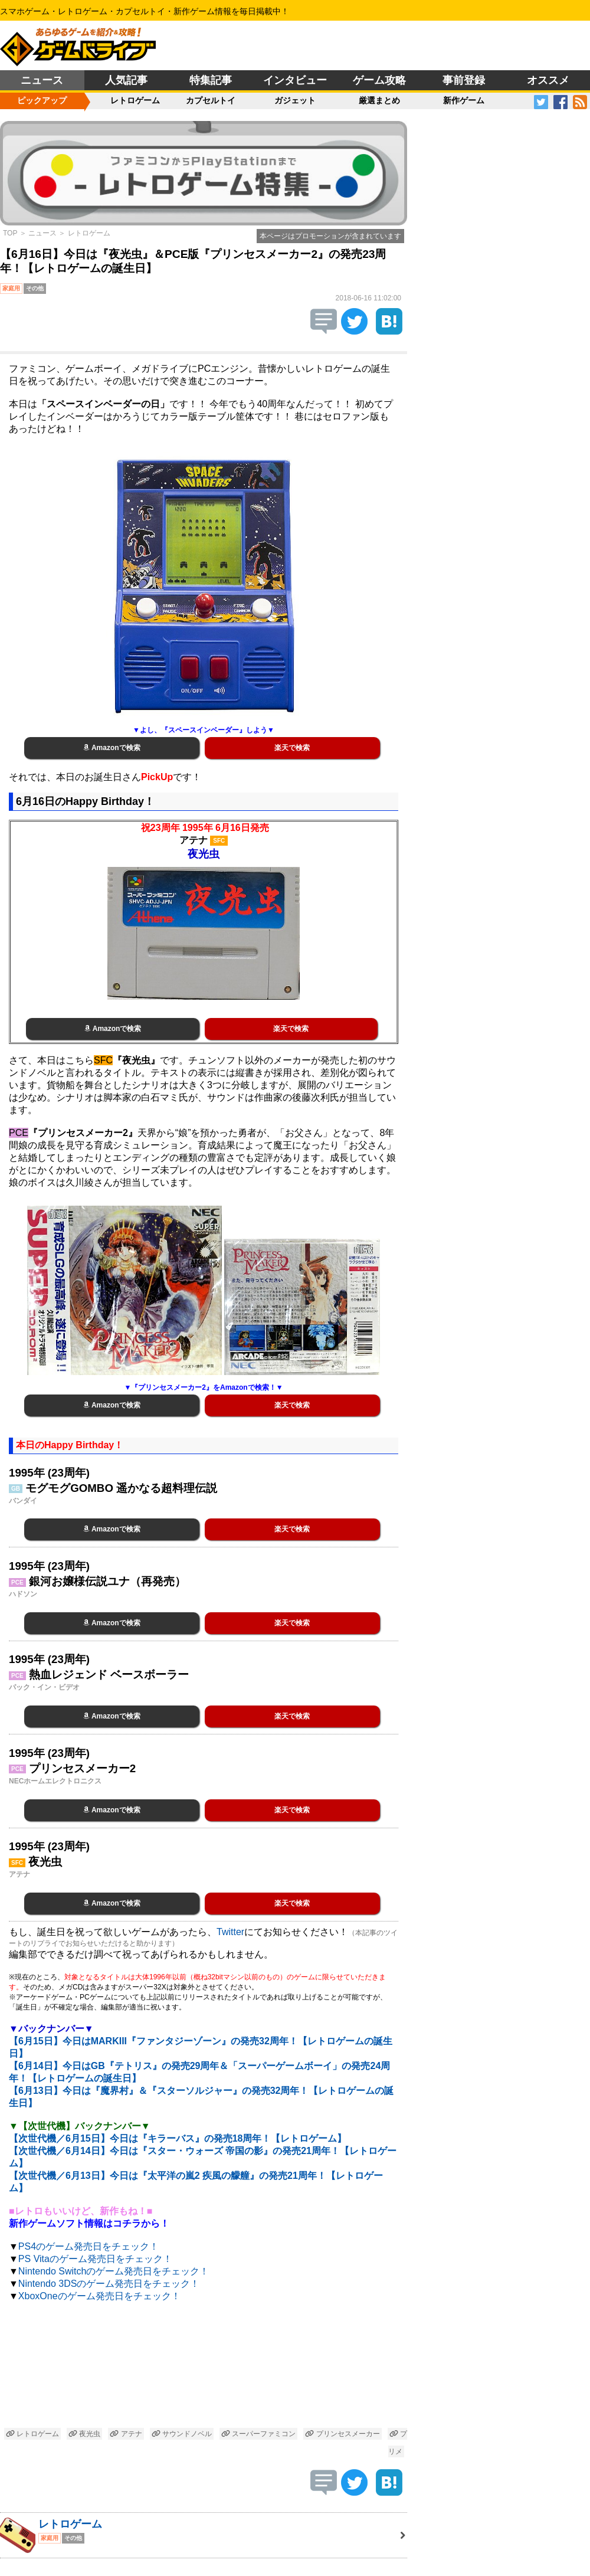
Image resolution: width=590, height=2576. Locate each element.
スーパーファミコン (258, 2434)
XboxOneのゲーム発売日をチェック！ (99, 2296)
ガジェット (295, 100)
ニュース (42, 80)
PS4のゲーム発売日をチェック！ (88, 2246)
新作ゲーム (463, 100)
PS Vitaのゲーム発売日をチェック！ (95, 2259)
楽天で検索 (292, 748)
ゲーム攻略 (379, 80)
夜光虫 (84, 2434)
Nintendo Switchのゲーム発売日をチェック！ (113, 2271)
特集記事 (210, 80)
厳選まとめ (379, 100)
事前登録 (463, 80)
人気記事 (126, 80)
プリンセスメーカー (342, 2434)
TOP (10, 233)
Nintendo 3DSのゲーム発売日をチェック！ (109, 2284)
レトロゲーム (135, 100)
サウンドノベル (182, 2434)
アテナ (126, 2434)
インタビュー (295, 80)
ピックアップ (42, 100)
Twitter (230, 1932)
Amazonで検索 (111, 748)
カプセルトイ (210, 100)
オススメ (548, 80)
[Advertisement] (203, 2367)
